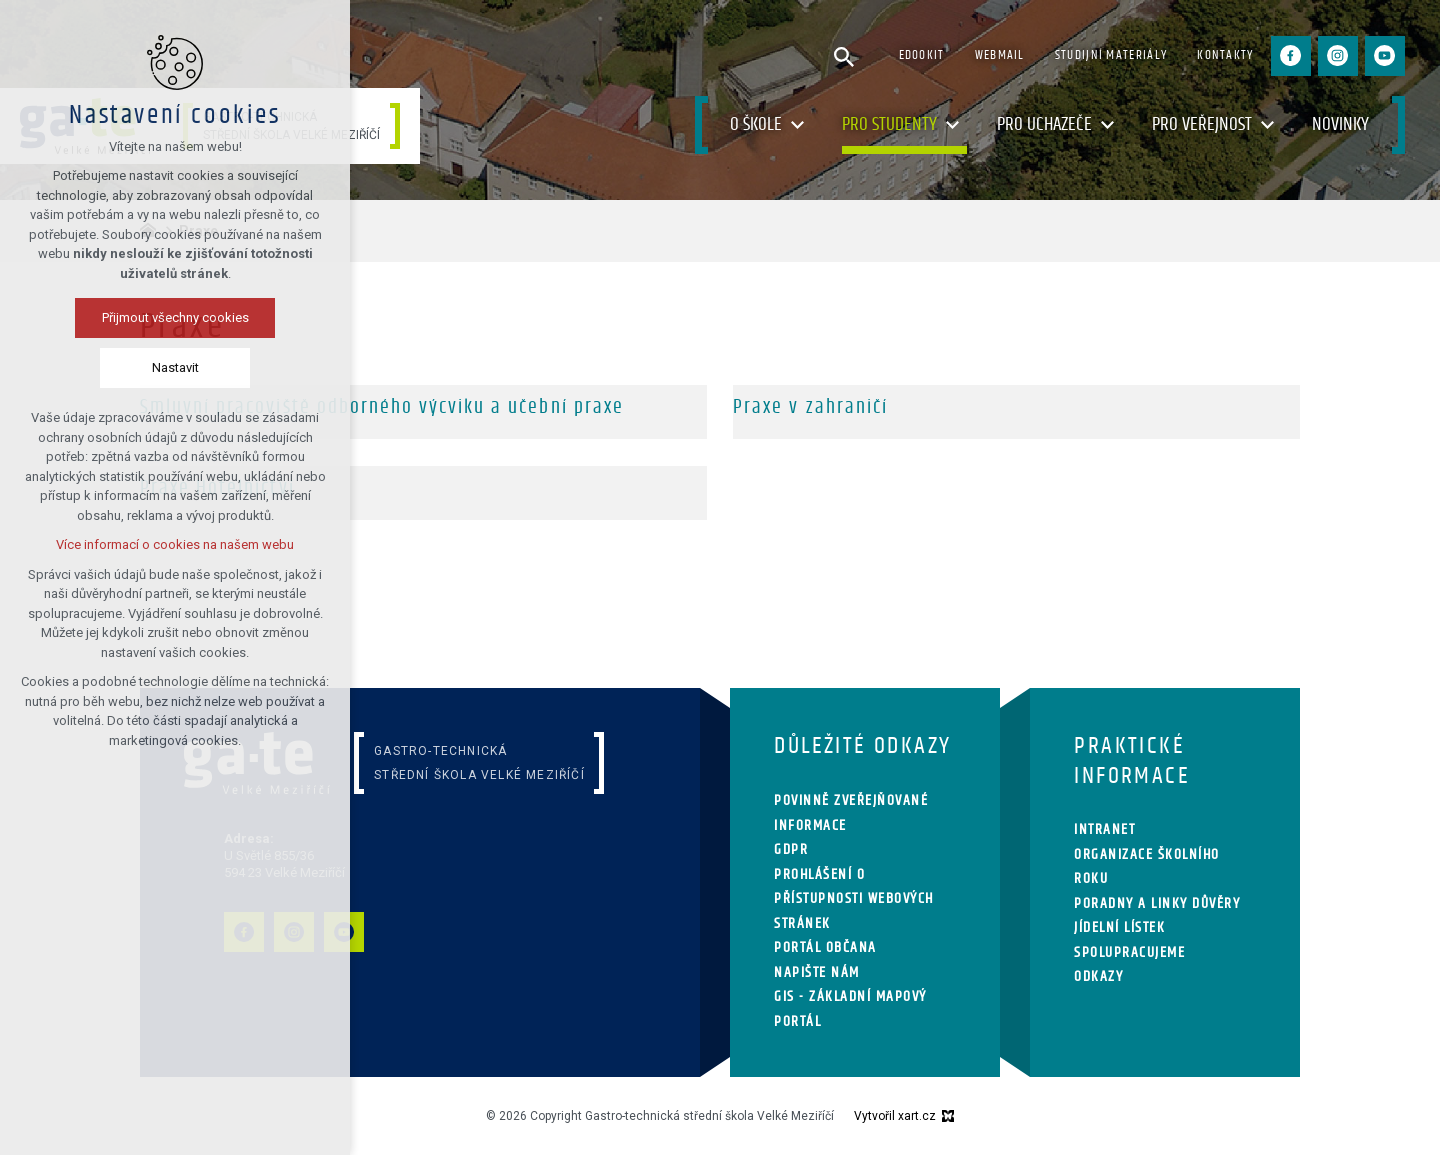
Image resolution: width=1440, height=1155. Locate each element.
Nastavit (175, 367)
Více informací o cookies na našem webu (175, 544)
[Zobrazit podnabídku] (797, 125)
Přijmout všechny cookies (175, 317)
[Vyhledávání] (844, 56)
